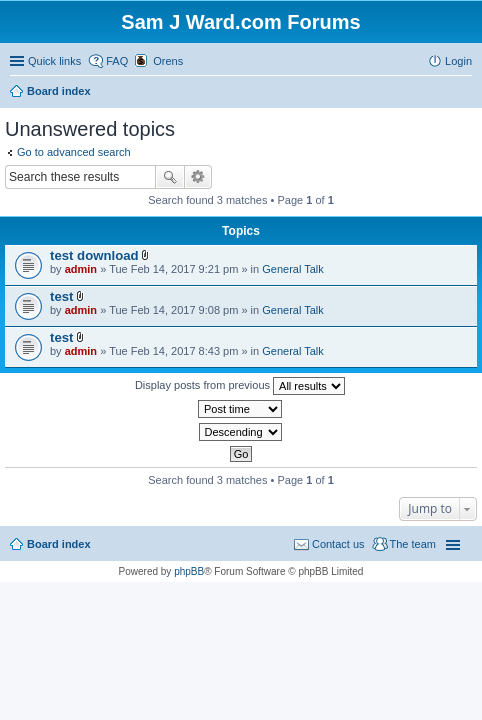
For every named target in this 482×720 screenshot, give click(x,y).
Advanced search (198, 177)
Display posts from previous (240, 386)
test (61, 296)
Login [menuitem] (458, 61)
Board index (59, 544)
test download (94, 255)
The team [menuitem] (413, 544)
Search (170, 177)
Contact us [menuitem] (338, 544)
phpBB (189, 571)
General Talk (293, 269)
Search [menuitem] (464, 93)
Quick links (54, 61)
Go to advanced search (74, 152)
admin (81, 269)
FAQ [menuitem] (117, 61)
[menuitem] (159, 61)
